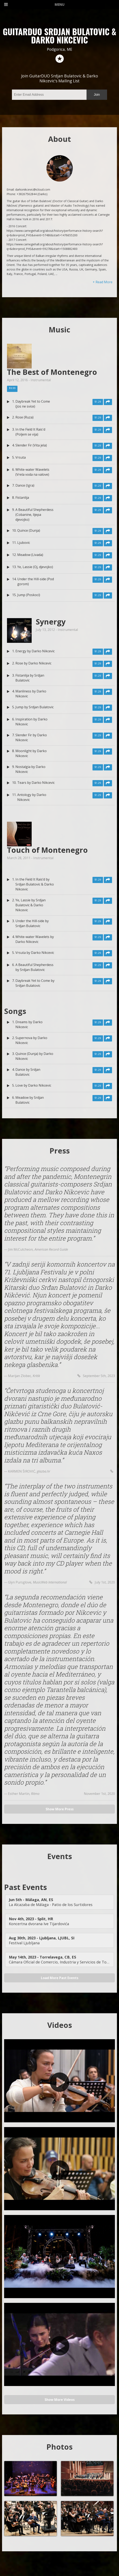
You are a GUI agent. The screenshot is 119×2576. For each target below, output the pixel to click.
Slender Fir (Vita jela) (31, 445)
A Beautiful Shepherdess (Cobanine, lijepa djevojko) (34, 514)
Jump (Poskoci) (28, 595)
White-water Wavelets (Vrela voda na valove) (32, 472)
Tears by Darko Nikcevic (36, 782)
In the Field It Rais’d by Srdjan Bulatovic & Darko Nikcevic (34, 884)
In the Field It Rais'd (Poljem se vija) (30, 432)
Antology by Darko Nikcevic (31, 797)
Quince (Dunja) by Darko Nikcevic (34, 1056)
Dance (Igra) (24, 485)
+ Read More (102, 282)
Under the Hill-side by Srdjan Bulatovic (32, 923)
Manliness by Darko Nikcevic (30, 693)
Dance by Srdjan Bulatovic (27, 1072)
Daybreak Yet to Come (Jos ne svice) (32, 404)
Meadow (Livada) (30, 554)
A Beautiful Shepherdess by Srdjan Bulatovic (34, 967)
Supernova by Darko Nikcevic (31, 1040)
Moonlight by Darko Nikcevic (31, 753)
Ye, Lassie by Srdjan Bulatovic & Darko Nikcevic (30, 905)
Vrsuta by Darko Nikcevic (34, 952)
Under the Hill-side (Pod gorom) (35, 581)
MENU (34, 4)
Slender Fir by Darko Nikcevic (31, 737)
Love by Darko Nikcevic (33, 1085)
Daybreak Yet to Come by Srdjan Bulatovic (34, 983)
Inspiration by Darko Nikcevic (31, 721)
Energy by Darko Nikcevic (35, 651)
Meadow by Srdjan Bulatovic (29, 1100)
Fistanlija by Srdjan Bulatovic (29, 678)
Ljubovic (23, 542)
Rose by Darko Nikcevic (33, 663)
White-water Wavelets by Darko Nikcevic (34, 939)
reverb (59, 59)
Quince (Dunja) (28, 530)
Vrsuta (20, 457)
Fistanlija (22, 497)
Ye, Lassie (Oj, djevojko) (35, 567)
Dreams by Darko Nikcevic (29, 1024)
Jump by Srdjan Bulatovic (34, 707)
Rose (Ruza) (24, 417)
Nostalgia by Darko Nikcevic (30, 769)
